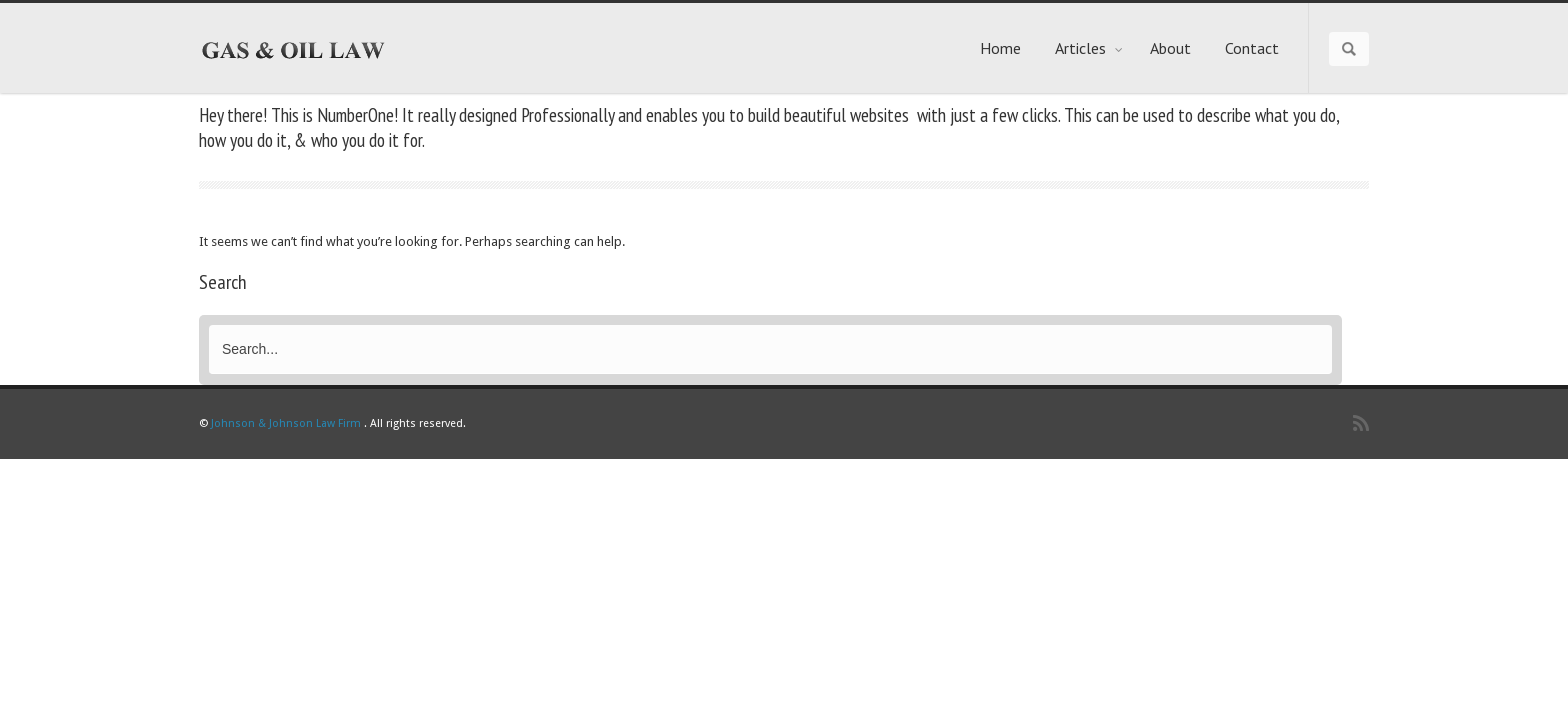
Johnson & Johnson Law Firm (286, 423)
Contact (1252, 48)
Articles (1089, 48)
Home (1000, 48)
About (1170, 48)
